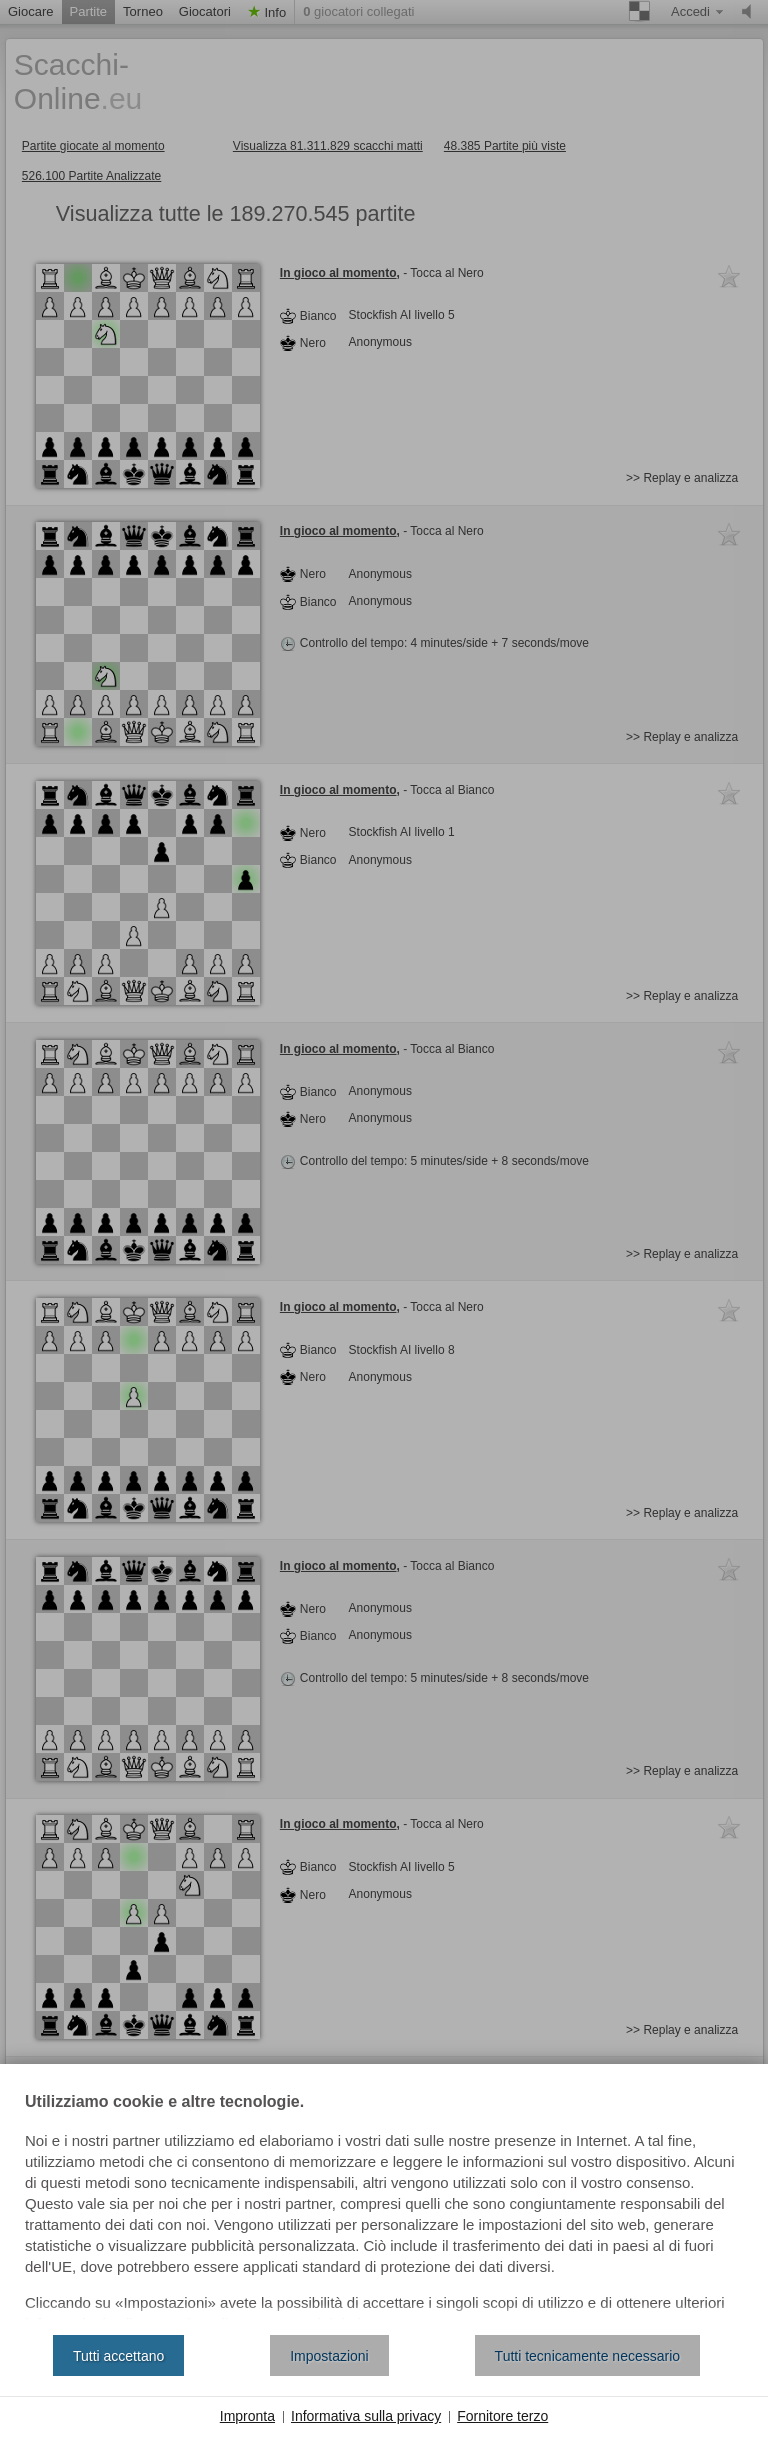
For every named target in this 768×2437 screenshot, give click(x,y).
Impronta (247, 2416)
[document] (384, 2207)
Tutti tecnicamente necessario (587, 2356)
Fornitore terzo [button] (502, 2416)
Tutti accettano (118, 2356)
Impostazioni (329, 2356)
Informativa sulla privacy (366, 2416)
